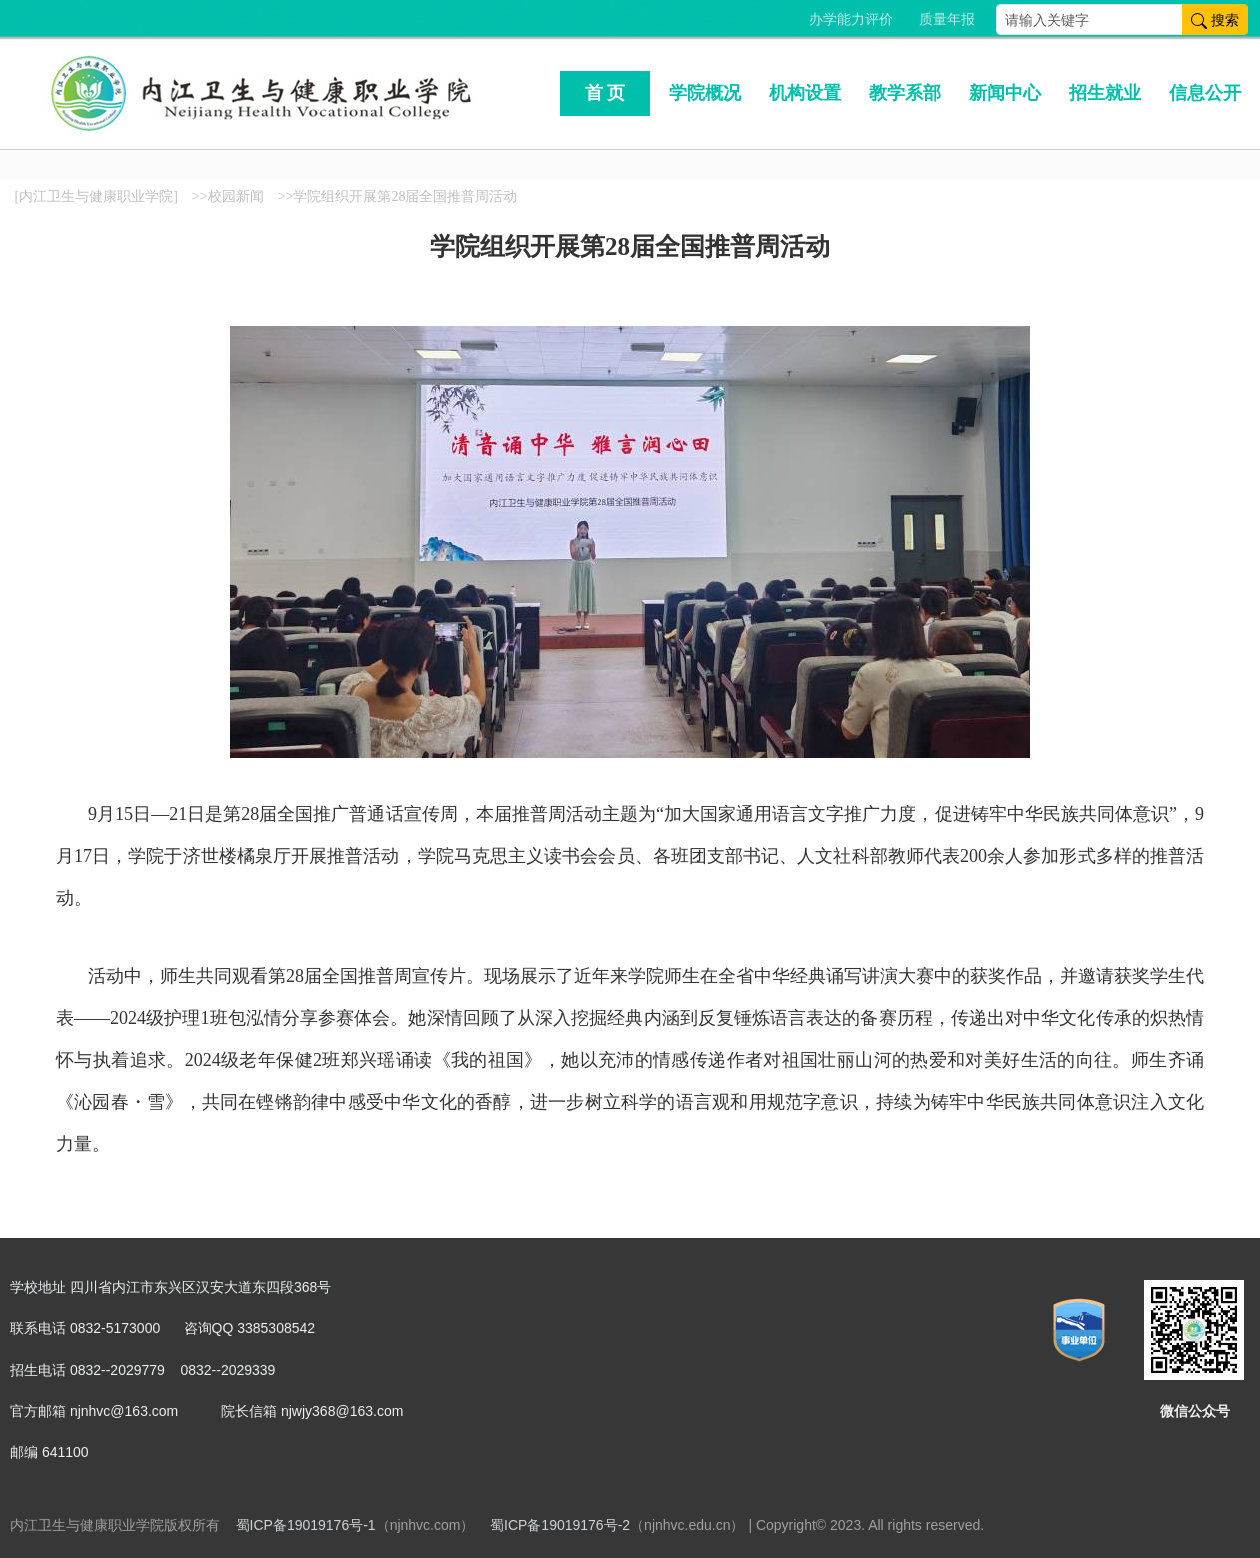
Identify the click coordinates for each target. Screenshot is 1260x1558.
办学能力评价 (851, 19)
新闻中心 (1005, 93)
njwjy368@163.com (342, 1411)
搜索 (1215, 19)
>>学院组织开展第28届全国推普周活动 (398, 196)
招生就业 (1105, 93)
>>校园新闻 (228, 196)
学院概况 (705, 93)
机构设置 (805, 93)
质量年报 (947, 19)
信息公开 (1205, 93)
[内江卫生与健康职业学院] (96, 196)
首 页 (605, 93)
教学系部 (905, 93)
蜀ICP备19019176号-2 (560, 1525)
